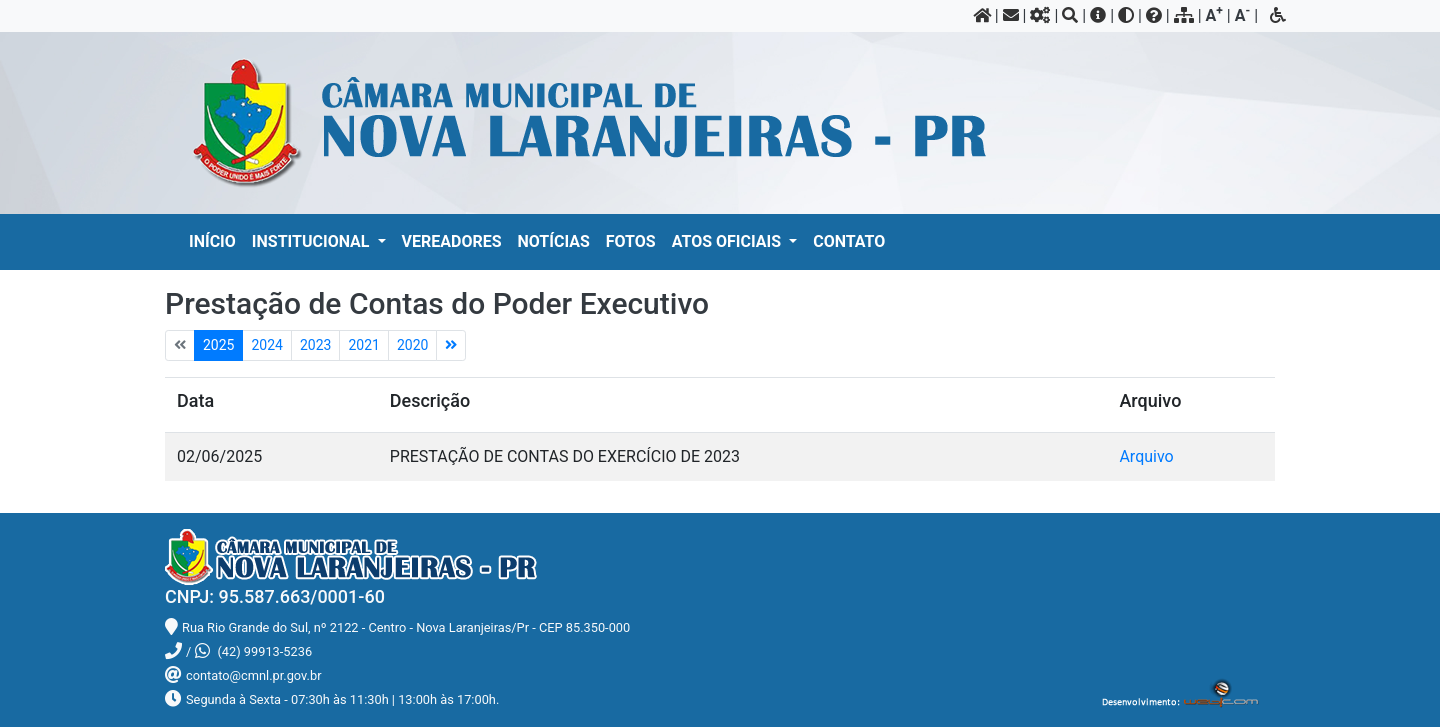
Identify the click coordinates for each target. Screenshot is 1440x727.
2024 (266, 345)
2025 (218, 345)
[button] (319, 242)
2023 (315, 345)
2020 (412, 345)
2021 (363, 345)
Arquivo (1146, 456)
